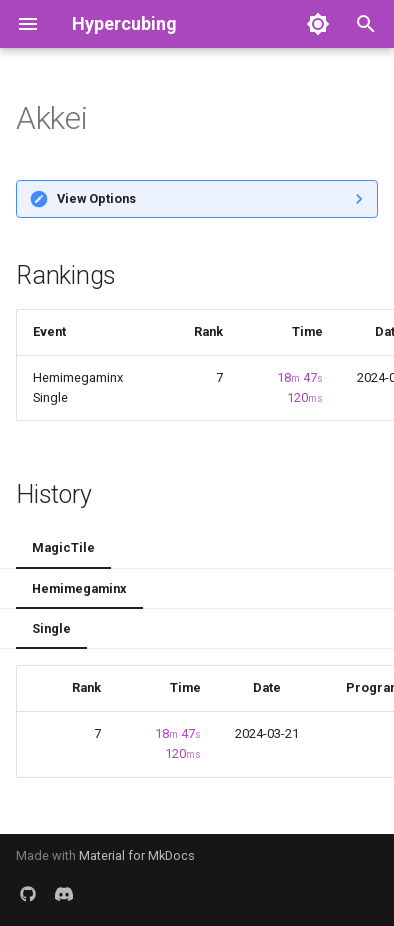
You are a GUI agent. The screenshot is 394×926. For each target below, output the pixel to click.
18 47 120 (300, 387)
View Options (96, 198)
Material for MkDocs (137, 855)
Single (51, 628)
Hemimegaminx (79, 588)
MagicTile (63, 547)
